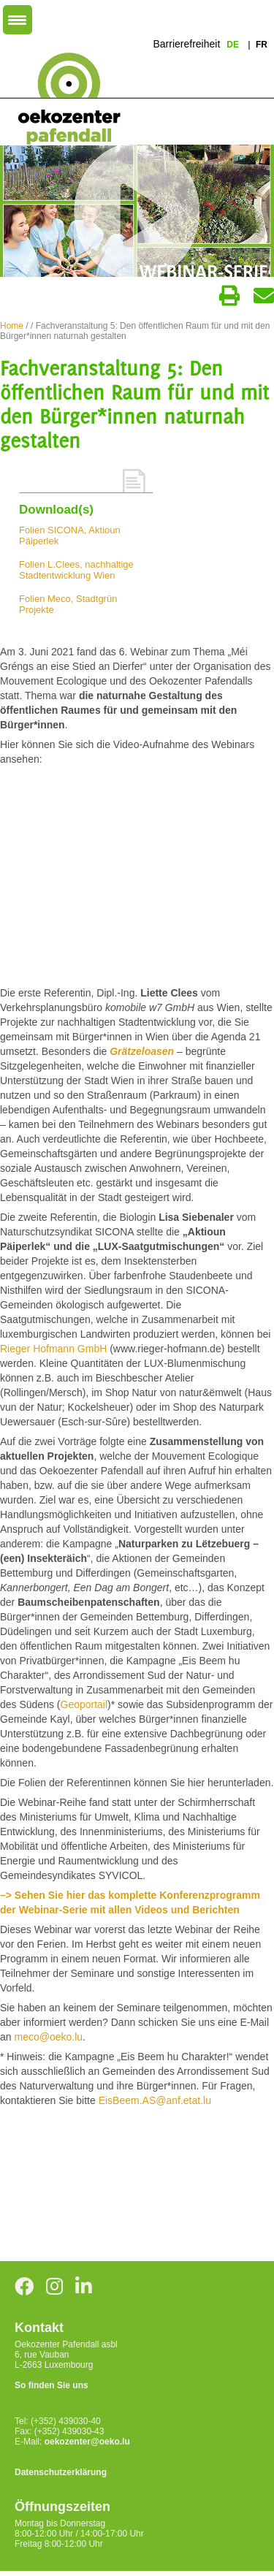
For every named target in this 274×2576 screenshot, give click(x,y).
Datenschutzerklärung (61, 2472)
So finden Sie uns (51, 2385)
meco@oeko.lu (48, 2037)
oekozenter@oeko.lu (87, 2441)
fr (261, 44)
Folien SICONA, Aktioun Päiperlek (70, 535)
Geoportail (84, 1704)
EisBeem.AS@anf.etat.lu (155, 2100)
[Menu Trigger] (17, 19)
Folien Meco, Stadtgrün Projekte (68, 604)
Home (11, 326)
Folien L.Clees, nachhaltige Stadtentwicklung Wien (76, 570)
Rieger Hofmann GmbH (53, 1348)
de (234, 44)
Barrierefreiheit (186, 44)
